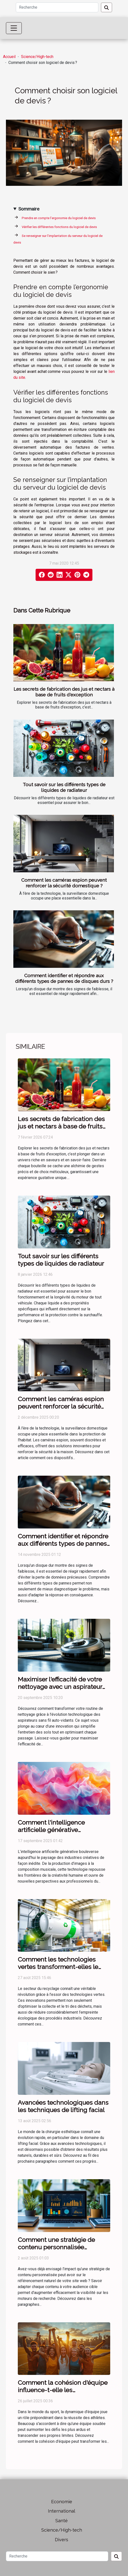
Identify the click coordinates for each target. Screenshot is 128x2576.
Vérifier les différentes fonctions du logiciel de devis (59, 227)
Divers (61, 2539)
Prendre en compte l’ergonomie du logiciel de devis (59, 218)
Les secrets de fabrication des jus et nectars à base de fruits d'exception (64, 691)
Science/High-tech (37, 56)
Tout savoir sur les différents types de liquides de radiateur (64, 787)
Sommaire (28, 209)
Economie (61, 2501)
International (61, 2511)
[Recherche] (57, 7)
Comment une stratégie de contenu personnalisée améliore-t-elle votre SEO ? (56, 2247)
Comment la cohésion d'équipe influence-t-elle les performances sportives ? (62, 2390)
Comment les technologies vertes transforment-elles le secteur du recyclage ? (58, 1967)
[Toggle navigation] (14, 28)
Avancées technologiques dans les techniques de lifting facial (63, 2106)
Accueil (9, 56)
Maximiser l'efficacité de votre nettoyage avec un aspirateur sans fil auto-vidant (60, 1687)
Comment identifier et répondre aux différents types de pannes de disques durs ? (64, 978)
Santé (61, 2520)
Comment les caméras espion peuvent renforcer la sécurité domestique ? (64, 882)
